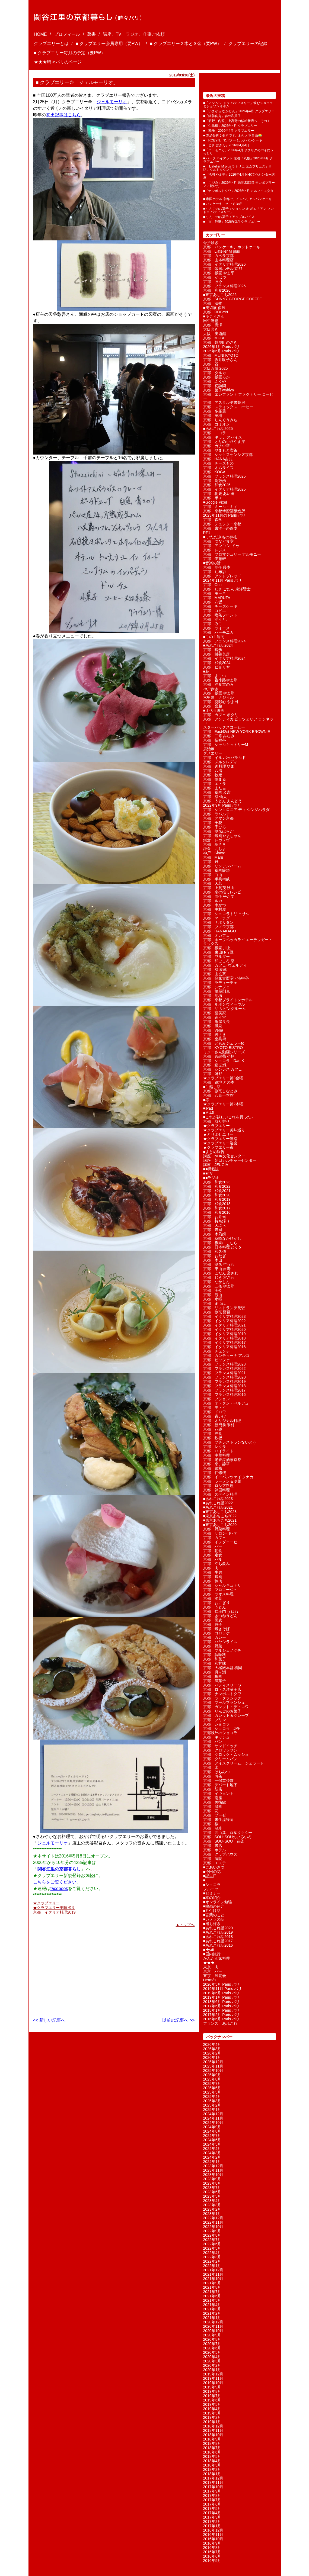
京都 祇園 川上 (217, 948)
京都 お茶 (212, 1776)
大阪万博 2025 (215, 368)
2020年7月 (212, 2344)
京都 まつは (214, 1303)
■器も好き (212, 1923)
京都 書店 (212, 1845)
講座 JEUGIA (215, 1165)
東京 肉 (210, 1967)
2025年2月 (212, 2105)
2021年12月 (213, 2270)
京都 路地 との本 (219, 1082)
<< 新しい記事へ (49, 2020)
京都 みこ (212, 624)
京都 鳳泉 (212, 1026)
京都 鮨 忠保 (215, 1065)
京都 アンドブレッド (222, 576)
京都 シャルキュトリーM (225, 744)
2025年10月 (213, 2070)
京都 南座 (212, 1798)
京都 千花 (212, 822)
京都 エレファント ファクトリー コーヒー (238, 396)
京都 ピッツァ (216, 1360)
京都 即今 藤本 (217, 567)
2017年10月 (213, 2487)
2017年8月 (212, 2495)
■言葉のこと (213, 1915)
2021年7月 (212, 2292)
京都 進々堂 (214, 1017)
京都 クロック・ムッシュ (226, 1754)
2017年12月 (213, 2478)
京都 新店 (212, 1789)
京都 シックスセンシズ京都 (228, 454)
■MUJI (208, 1112)
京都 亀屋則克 (216, 991)
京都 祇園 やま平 (219, 273)
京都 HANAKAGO (219, 931)
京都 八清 (212, 770)
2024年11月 (213, 2118)
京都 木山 (212, 1260)
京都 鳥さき (214, 844)
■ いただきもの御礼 (220, 537)
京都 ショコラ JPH (222, 1728)
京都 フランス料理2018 (224, 1386)
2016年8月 (212, 2547)
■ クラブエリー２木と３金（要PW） (185, 43)
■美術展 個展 (214, 307)
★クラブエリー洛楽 (220, 1143)
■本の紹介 (212, 1897)
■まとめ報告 (213, 1151)
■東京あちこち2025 (220, 294)
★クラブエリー (46, 1903)
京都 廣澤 (212, 325)
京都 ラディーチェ (220, 982)
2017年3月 (212, 2517)
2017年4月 (212, 2513)
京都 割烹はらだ (218, 831)
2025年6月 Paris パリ (221, 351)
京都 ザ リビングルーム (224, 1008)
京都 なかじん (216, 1282)
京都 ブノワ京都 (218, 927)
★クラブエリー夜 (218, 1147)
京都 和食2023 (217, 1182)
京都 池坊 (212, 995)
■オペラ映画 (213, 710)
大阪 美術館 (214, 333)
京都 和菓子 (214, 1659)
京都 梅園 (212, 1676)
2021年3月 (212, 2309)
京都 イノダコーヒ (220, 1542)
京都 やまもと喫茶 (220, 450)
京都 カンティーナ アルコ (226, 1355)
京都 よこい (214, 676)
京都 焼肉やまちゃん (222, 835)
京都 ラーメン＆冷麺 (222, 1481)
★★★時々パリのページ (58, 62)
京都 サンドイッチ (220, 1746)
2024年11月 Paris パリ (222, 580)
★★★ (209, 1962)
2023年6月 (212, 2192)
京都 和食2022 (217, 1186)
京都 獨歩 (212, 650)
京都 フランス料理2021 (224, 1373)
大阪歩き (210, 329)
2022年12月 (213, 2218)
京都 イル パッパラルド (224, 757)
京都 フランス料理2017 (224, 1390)
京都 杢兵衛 (214, 1039)
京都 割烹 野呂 (217, 1312)
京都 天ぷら (214, 1225)
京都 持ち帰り (216, 1221)
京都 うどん (214, 1607)
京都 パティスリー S (222, 1685)
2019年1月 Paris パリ (221, 1997)
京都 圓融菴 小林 (219, 1056)
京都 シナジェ (216, 987)
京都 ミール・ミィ (220, 506)
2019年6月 (212, 2400)
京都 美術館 (214, 1802)
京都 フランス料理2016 (224, 1394)
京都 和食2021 (217, 1191)
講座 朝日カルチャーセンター (229, 1160)
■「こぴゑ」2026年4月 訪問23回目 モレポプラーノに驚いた (239, 184)
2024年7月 (212, 2135)
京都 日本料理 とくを (222, 1247)
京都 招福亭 (214, 740)
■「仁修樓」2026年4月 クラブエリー (230, 126)
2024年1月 (212, 2161)
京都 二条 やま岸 (219, 1286)
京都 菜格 (212, 1468)
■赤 (206, 1099)
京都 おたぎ (214, 1256)
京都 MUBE (214, 338)
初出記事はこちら (63, 114)
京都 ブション (216, 1399)
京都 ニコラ (214, 433)
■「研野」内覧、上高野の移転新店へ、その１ (236, 121)
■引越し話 (212, 1086)
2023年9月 (212, 2179)
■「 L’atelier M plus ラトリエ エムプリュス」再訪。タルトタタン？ (237, 168)
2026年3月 (212, 2049)
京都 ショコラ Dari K (223, 1060)
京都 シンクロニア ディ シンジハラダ (236, 809)
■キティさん (213, 316)
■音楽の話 (212, 563)
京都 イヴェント (218, 1793)
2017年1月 (212, 2526)
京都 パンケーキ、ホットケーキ (231, 247)
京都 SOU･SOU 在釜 (223, 1841)
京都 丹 (210, 861)
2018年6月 (212, 2452)
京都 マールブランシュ (224, 1702)
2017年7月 (212, 2500)
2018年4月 (212, 2461)
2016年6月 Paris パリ (221, 2019)
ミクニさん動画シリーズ (224, 1052)
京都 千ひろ (214, 827)
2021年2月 (212, 2313)
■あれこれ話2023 (218, 1498)
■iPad (208, 1108)
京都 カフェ (214, 1537)
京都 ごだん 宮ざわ (220, 1273)
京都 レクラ (214, 1446)
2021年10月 (213, 2278)
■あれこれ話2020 (218, 1928)
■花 (206, 671)
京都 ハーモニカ (218, 632)
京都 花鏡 (212, 1429)
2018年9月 (212, 2439)
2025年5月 (212, 2092)
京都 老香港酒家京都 (222, 1459)
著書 (91, 34)
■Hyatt (208, 1949)
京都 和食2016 (217, 1212)
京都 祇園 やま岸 (219, 693)
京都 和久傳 (214, 1251)
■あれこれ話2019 (218, 1932)
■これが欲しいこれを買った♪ (228, 1117)
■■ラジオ (211, 1178)
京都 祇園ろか (216, 377)
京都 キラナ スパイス (222, 437)
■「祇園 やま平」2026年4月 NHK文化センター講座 (239, 176)
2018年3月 (212, 2465)
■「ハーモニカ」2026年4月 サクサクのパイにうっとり (238, 151)
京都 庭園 (212, 1806)
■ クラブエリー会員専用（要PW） (109, 43)
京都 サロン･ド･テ (220, 1533)
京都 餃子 (212, 1624)
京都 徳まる (214, 779)
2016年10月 (213, 2539)
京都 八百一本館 (218, 1095)
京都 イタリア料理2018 (224, 1338)
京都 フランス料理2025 (224, 476)
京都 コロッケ (216, 1633)
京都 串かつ (214, 905)
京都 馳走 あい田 (219, 493)
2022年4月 (212, 2252)
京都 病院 (212, 1858)
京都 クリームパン (220, 1759)
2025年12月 (213, 2062)
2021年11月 (213, 2274)
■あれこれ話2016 (218, 1945)
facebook (59, 1888)
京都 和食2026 (217, 290)
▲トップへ (185, 1924)
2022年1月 (212, 2265)
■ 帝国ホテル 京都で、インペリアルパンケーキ (237, 199)
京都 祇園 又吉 (217, 792)
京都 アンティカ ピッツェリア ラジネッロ (238, 721)
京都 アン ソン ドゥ (221, 545)
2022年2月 (212, 2261)
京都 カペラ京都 (218, 255)
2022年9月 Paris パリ (221, 805)
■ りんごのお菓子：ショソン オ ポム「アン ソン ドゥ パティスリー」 (238, 210)
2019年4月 (212, 2409)
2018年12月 (213, 2426)
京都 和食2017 (217, 1208)
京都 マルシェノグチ (222, 1650)
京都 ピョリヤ (216, 667)
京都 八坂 (212, 602)
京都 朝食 (212, 1550)
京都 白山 (212, 874)
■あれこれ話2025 (218, 428)
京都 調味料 (214, 1655)
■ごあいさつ (213, 1867)
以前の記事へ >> (178, 2020)
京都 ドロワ (214, 1412)
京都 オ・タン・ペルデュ (226, 1403)
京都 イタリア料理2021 (224, 1325)
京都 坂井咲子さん (220, 360)
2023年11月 (213, 2170)
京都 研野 (212, 1073)
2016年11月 (213, 2534)
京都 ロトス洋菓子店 (222, 1689)
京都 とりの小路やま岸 (224, 441)
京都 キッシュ (216, 1737)
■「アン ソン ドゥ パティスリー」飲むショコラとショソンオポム (238, 104)
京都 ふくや (214, 381)
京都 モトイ (214, 1407)
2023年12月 (213, 2166)
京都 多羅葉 (214, 411)
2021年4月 (212, 2305)
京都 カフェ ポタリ (220, 715)
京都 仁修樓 (214, 1472)
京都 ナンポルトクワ (222, 1694)
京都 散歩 (212, 1828)
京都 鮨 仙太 (215, 796)
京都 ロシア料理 (218, 1485)
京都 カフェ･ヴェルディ (225, 965)
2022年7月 (212, 2239)
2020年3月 (212, 2361)
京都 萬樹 (212, 415)
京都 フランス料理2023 (224, 1364)
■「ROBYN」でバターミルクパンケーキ (232, 140)
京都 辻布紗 (214, 571)
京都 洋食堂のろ (218, 684)
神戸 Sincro (214, 853)
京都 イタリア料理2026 (224, 264)
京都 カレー (214, 1637)
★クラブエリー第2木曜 (223, 1104)
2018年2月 (212, 2469)
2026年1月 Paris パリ (221, 346)
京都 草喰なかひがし (222, 1238)
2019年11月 (213, 2378)
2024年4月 (212, 2148)
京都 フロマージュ (220, 1590)
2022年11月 (213, 2222)
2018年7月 (212, 2448)
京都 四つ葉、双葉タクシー (228, 1832)
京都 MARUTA (216, 597)
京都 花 (210, 1811)
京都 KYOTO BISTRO (223, 1047)
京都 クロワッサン (220, 1750)
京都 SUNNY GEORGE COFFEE (232, 299)
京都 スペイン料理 (220, 1494)
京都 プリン (214, 1720)
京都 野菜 (212, 1646)
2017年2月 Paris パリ (221, 2014)
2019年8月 (212, 2391)
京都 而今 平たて (219, 896)
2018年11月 (213, 2430)
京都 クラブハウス (220, 1854)
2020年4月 (212, 2357)
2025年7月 (212, 2083)
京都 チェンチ (216, 1351)
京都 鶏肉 (212, 1576)
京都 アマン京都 (218, 818)
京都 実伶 (212, 1290)
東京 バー (212, 1971)
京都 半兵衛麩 (216, 879)
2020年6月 (212, 2348)
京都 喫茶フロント (220, 615)
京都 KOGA (214, 472)
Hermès (209, 1980)
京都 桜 (210, 1824)
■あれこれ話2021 (218, 1507)
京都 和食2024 (217, 663)
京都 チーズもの (218, 463)
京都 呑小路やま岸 (220, 680)
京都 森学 (212, 519)
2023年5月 (212, 2196)
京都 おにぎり (216, 1603)
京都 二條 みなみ (219, 736)
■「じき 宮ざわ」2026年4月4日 (226, 145)
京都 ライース (216, 628)
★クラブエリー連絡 (220, 1138)
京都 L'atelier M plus (221, 251)
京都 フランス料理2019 (224, 1381)
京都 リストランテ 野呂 (224, 1308)
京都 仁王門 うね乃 (220, 1611)
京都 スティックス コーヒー (228, 407)
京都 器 (210, 364)
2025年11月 (213, 2066)
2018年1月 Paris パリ (221, 2010)
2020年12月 (213, 2322)
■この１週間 (213, 637)
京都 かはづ (214, 277)
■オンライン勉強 (217, 1902)
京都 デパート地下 (220, 1785)
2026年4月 (212, 2044)
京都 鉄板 (212, 1438)
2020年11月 (213, 2326)
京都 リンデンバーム (222, 866)
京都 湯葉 (212, 1598)
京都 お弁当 (214, 1217)
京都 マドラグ (216, 918)
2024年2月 (212, 2157)
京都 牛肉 (212, 1572)
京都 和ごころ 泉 (219, 961)
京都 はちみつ (216, 1772)
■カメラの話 (213, 1919)
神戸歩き (210, 689)
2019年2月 (212, 2417)
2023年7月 (212, 2187)
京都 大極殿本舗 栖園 (222, 1668)
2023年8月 (212, 2183)
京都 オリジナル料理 (222, 1420)
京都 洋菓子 (214, 1681)
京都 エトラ (214, 783)
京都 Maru (213, 857)
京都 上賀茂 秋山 (219, 888)
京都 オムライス (218, 467)
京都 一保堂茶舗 (218, 1780)
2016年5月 (212, 2560)
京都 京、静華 (216, 1464)
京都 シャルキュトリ (222, 1585)
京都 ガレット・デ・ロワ (226, 1707)
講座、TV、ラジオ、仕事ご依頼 (134, 34)
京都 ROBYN (215, 312)
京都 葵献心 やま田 (220, 702)
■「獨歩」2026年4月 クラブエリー (228, 131)
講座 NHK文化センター (224, 1156)
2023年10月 (213, 2174)
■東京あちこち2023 (220, 1511)
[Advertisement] (67, 1969)
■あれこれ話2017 (218, 1941)
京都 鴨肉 (212, 1581)
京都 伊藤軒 (214, 558)
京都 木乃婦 (214, 1234)
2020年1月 (212, 2370)
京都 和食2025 (217, 485)
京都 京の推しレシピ (222, 892)
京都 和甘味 (214, 1663)
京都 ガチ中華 (216, 446)
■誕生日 (210, 1876)
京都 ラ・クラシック (222, 1698)
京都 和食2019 (217, 1199)
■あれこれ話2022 (218, 1503)
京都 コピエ (214, 610)
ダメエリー (212, 753)
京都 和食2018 (217, 1204)
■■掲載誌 (211, 1169)
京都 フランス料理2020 (224, 1377)
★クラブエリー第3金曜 (223, 1078)
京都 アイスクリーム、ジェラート (233, 1763)
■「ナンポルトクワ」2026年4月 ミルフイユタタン (238, 192)
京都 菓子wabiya (218, 390)
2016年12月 (213, 2530)
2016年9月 (212, 2543)
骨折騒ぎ (210, 242)
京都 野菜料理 (216, 1529)
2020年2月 (212, 2365)
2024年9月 (212, 2127)
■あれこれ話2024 (218, 645)
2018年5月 (212, 2456)
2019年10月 (213, 2383)
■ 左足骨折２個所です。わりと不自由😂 (232, 135)
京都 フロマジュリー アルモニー (232, 554)
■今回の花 (212, 1871)
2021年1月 (212, 2318)
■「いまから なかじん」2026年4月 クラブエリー (239, 111)
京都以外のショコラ (220, 1733)
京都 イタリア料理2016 (224, 1347)
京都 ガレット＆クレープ (226, 1715)
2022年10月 (213, 2226)
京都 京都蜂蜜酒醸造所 (224, 511)
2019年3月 (212, 2413)
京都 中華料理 (216, 1455)
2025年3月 (212, 2101)
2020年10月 (213, 2331)
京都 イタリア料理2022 (224, 1321)
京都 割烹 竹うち (219, 1264)
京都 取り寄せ (216, 1121)
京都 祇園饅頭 (216, 870)
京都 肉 (210, 1568)
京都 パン (212, 1741)
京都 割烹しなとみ (220, 1091)
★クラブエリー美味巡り (54, 1907)
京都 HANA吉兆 (218, 459)
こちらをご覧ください (55, 1882)
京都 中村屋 (214, 909)
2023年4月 (212, 2200)
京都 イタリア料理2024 (224, 658)
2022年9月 (212, 2231)
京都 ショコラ (216, 1724)
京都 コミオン (216, 424)
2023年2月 (212, 2209)
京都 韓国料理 (216, 1490)
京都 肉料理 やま (219, 766)
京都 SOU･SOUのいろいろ (227, 1837)
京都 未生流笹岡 (218, 1819)
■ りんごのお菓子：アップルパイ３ (229, 217)
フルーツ (210, 1889)
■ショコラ (212, 1884)
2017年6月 (212, 2504)
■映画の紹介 (213, 1906)
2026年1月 (212, 2057)
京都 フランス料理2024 (224, 641)
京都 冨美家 (214, 1013)
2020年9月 (212, 2335)
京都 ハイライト (218, 1451)
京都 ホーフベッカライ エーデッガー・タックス (238, 942)
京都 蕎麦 (212, 1620)
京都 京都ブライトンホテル (228, 1000)
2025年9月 (212, 2075)
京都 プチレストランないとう (229, 1442)
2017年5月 (212, 2508)
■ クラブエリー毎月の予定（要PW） (70, 52)
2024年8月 (212, 2131)
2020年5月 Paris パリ (221, 1984)
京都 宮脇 (212, 706)
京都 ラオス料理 (218, 1594)
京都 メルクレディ (220, 762)
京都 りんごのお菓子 (222, 1711)
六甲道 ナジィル (218, 697)
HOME (40, 34)
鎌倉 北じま (214, 848)
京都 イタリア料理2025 (224, 489)
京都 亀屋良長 (216, 1021)
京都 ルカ (212, 901)
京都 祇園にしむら (220, 1243)
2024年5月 (212, 2144)
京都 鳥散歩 (214, 480)
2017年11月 (213, 2482)
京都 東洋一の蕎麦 (220, 528)
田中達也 (210, 320)
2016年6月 (212, 2556)
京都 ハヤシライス (220, 1642)
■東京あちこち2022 (220, 1516)
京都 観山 (212, 1295)
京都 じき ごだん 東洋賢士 (227, 589)
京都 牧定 (212, 775)
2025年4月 (212, 2096)
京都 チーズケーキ (220, 606)
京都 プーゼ (214, 1815)
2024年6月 (212, 2140)
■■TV (208, 1173)
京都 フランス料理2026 (224, 286)
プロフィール (67, 34)
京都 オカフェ (216, 935)
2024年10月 (213, 2122)
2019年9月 (212, 2387)
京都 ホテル (214, 1850)
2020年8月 (212, 2339)
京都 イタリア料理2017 (224, 1342)
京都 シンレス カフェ (222, 1069)
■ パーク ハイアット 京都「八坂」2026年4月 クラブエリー (238, 159)
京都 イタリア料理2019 (54, 1912)
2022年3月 (212, 2257)
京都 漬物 (212, 303)
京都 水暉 (212, 1299)
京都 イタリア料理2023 (224, 1316)
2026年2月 (212, 2053)
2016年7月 (212, 2552)
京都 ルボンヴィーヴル (224, 1004)
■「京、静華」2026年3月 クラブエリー (232, 222)
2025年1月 (212, 2109)
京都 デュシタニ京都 (222, 524)
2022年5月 (212, 2248)
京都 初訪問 (214, 386)
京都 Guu (212, 584)
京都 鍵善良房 (216, 654)
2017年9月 (212, 2491)
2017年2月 (212, 2521)
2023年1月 (212, 2213)
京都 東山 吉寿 (217, 1269)
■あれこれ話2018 (218, 1936)
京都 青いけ (214, 1416)
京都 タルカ (214, 373)
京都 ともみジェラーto (223, 1043)
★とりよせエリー (218, 1134)
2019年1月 (212, 2422)
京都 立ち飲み (216, 1563)
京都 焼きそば (216, 1629)
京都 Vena (213, 1030)
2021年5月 (212, 2300)
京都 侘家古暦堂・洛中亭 (226, 978)
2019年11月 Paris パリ (222, 1988)
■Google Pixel (215, 502)
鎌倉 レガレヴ (216, 840)
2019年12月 (213, 2374)
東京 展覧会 (214, 1975)
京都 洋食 (212, 1433)
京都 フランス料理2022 (224, 1368)
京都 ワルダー (216, 956)
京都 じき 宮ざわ (219, 1277)
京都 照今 (212, 281)
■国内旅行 (212, 1954)
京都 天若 (212, 883)
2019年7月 (212, 2396)
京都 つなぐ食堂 (218, 541)
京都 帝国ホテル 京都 (222, 268)
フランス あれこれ (220, 2023)
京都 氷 (210, 1767)
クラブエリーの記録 (247, 43)
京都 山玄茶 (214, 974)
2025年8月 (212, 2079)
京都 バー (212, 1546)
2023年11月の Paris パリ (224, 515)
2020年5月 (212, 2352)
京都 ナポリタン (218, 922)
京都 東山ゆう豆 (218, 952)
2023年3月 (212, 2205)
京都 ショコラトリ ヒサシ (226, 914)
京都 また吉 (214, 788)
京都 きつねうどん (220, 1616)
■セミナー (212, 1893)
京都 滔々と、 (216, 619)
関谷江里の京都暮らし (59, 1869)
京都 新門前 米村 (219, 1425)
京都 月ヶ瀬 (214, 1672)
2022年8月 (212, 2235)
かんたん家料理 (216, 1958)
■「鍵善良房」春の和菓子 (222, 116)
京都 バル (212, 1559)
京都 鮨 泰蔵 (215, 969)
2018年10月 (213, 2435)
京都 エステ (214, 1863)
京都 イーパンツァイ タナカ (228, 1477)
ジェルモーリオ (112, 101)
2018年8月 (212, 2443)
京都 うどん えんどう (222, 801)
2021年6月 (212, 2296)
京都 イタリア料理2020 (224, 1329)
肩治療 (209, 749)
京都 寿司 (212, 1230)
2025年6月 (212, 2088)
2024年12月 (213, 2114)
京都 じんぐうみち (220, 420)
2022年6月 (212, 2244)
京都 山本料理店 (218, 260)
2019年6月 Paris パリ (221, 1993)
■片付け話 (212, 1910)
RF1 (206, 532)
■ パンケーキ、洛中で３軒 (222, 204)
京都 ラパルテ (216, 814)
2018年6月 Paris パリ (221, 2001)
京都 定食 (212, 1555)
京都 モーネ (214, 593)
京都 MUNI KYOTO (220, 355)
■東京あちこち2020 (220, 1524)
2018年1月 (212, 2474)
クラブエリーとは (51, 43)
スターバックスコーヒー (224, 727)
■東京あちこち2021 (220, 1520)
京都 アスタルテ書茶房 (224, 402)
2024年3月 (212, 2153)
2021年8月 (212, 2287)
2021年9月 (212, 2283)
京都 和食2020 (217, 1195)
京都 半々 (212, 498)
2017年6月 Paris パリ (221, 2006)
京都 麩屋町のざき (220, 342)
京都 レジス (214, 550)
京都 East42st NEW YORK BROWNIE (236, 731)
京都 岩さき (214, 1034)
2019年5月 (212, 2404)
